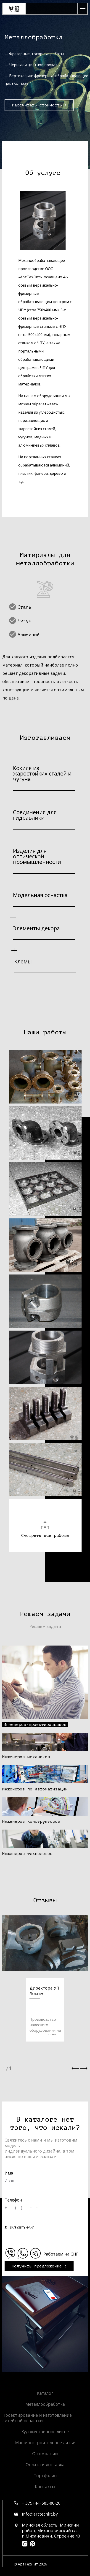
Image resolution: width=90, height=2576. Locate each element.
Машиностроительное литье (45, 2442)
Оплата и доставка (45, 2464)
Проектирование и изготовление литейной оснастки (37, 2417)
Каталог (45, 2393)
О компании (45, 2453)
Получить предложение (37, 2266)
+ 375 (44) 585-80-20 (41, 2503)
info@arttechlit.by (40, 2514)
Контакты (45, 2486)
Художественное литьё (45, 2431)
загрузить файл (22, 2227)
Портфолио (45, 2475)
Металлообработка (45, 2404)
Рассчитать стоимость (39, 105)
